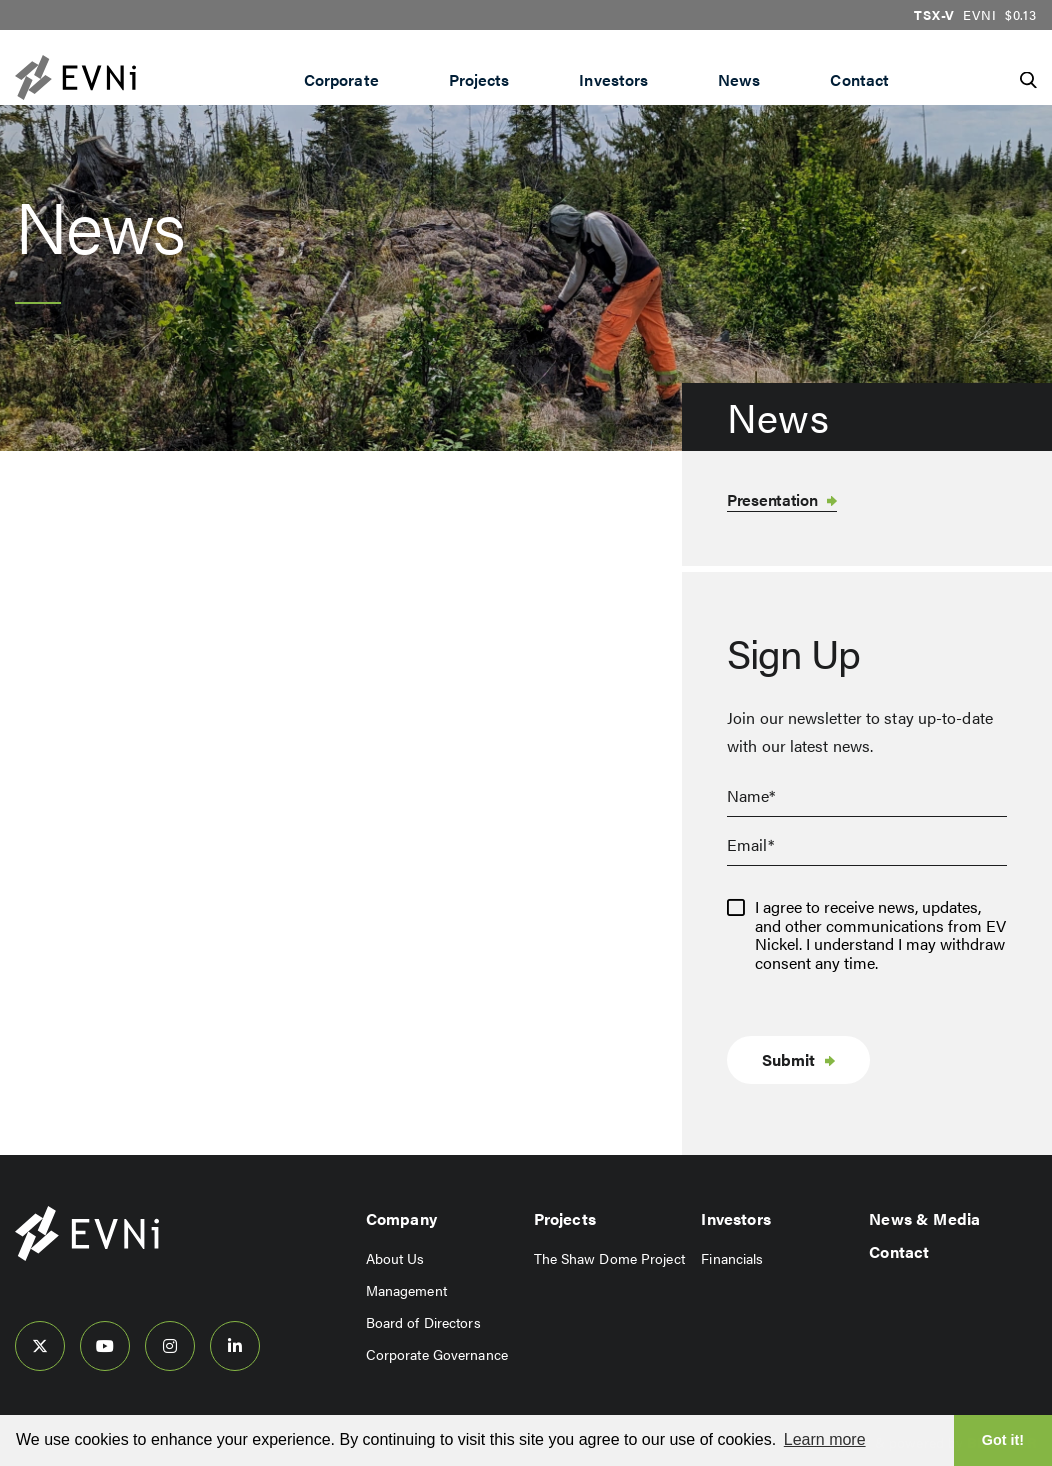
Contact (859, 79)
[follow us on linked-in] (235, 1346)
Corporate (341, 79)
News (739, 79)
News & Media (924, 1218)
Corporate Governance (437, 1354)
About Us (395, 1258)
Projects (479, 79)
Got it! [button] (1003, 1440)
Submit (788, 1059)
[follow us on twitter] (40, 1346)
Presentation (772, 499)
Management (406, 1290)
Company (401, 1218)
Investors (613, 79)
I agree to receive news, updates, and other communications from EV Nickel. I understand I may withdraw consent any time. (880, 935)
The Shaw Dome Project (609, 1258)
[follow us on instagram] (170, 1346)
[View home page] (87, 1255)
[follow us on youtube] (105, 1346)
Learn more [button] (825, 1439)
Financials (732, 1258)
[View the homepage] (115, 77)
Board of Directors (423, 1322)
